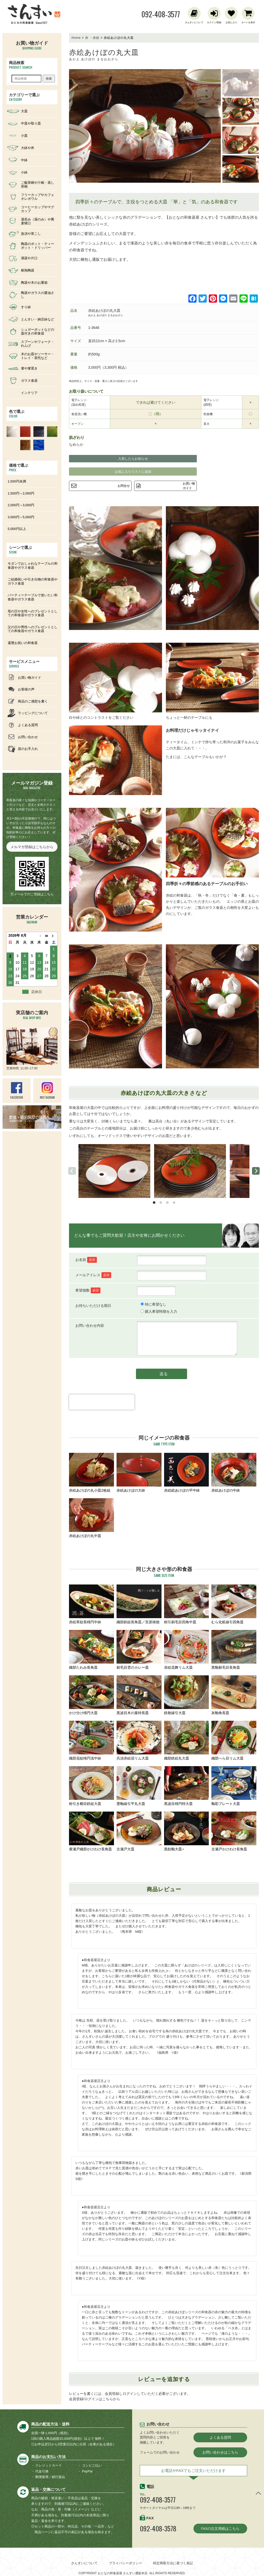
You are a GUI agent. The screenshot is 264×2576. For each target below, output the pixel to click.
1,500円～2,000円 (21, 493)
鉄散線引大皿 (186, 1695)
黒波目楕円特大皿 (186, 1786)
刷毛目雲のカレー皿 (139, 1649)
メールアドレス (93, 1275)
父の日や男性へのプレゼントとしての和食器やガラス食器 (33, 629)
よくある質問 (220, 2437)
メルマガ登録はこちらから (31, 846)
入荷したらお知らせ (133, 458)
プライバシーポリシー (125, 2563)
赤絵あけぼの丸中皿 (91, 1518)
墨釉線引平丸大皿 (139, 1786)
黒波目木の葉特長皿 (139, 1695)
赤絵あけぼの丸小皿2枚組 (91, 1472)
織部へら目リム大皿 (233, 1740)
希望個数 (87, 1290)
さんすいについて (84, 2563)
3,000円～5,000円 (21, 517)
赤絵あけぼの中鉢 (233, 1472)
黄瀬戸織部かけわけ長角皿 (91, 1831)
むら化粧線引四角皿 (233, 1604)
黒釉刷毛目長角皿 (233, 1649)
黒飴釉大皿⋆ (186, 1831)
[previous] (72, 1171)
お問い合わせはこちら (220, 2452)
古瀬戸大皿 (139, 1831)
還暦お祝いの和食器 (23, 643)
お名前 (86, 1259)
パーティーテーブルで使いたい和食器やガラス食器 (33, 597)
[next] (256, 1171)
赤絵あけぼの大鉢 (139, 1472)
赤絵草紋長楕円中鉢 (91, 1604)
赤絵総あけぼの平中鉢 (186, 1472)
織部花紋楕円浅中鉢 (91, 1740)
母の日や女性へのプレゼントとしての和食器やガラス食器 (33, 613)
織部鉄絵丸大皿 (186, 1740)
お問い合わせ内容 (89, 1325)
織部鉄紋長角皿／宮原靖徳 (139, 1604)
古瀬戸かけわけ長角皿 (233, 1831)
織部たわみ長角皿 (91, 1649)
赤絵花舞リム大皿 (186, 1649)
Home (76, 38)
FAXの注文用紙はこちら (220, 2528)
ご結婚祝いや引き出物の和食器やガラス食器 (33, 581)
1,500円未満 (17, 481)
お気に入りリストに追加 (133, 472)
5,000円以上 (17, 529)
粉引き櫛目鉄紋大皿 (91, 1786)
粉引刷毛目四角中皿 (186, 1604)
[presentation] (101, 1411)
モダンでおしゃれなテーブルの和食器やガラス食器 (33, 565)
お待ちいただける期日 (93, 1306)
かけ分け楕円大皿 (91, 1695)
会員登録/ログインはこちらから (94, 2399)
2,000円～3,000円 (21, 505)
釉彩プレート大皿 (233, 1786)
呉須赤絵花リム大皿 (139, 1740)
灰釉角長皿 (233, 1695)
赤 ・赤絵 (92, 38)
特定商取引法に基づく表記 (173, 2563)
